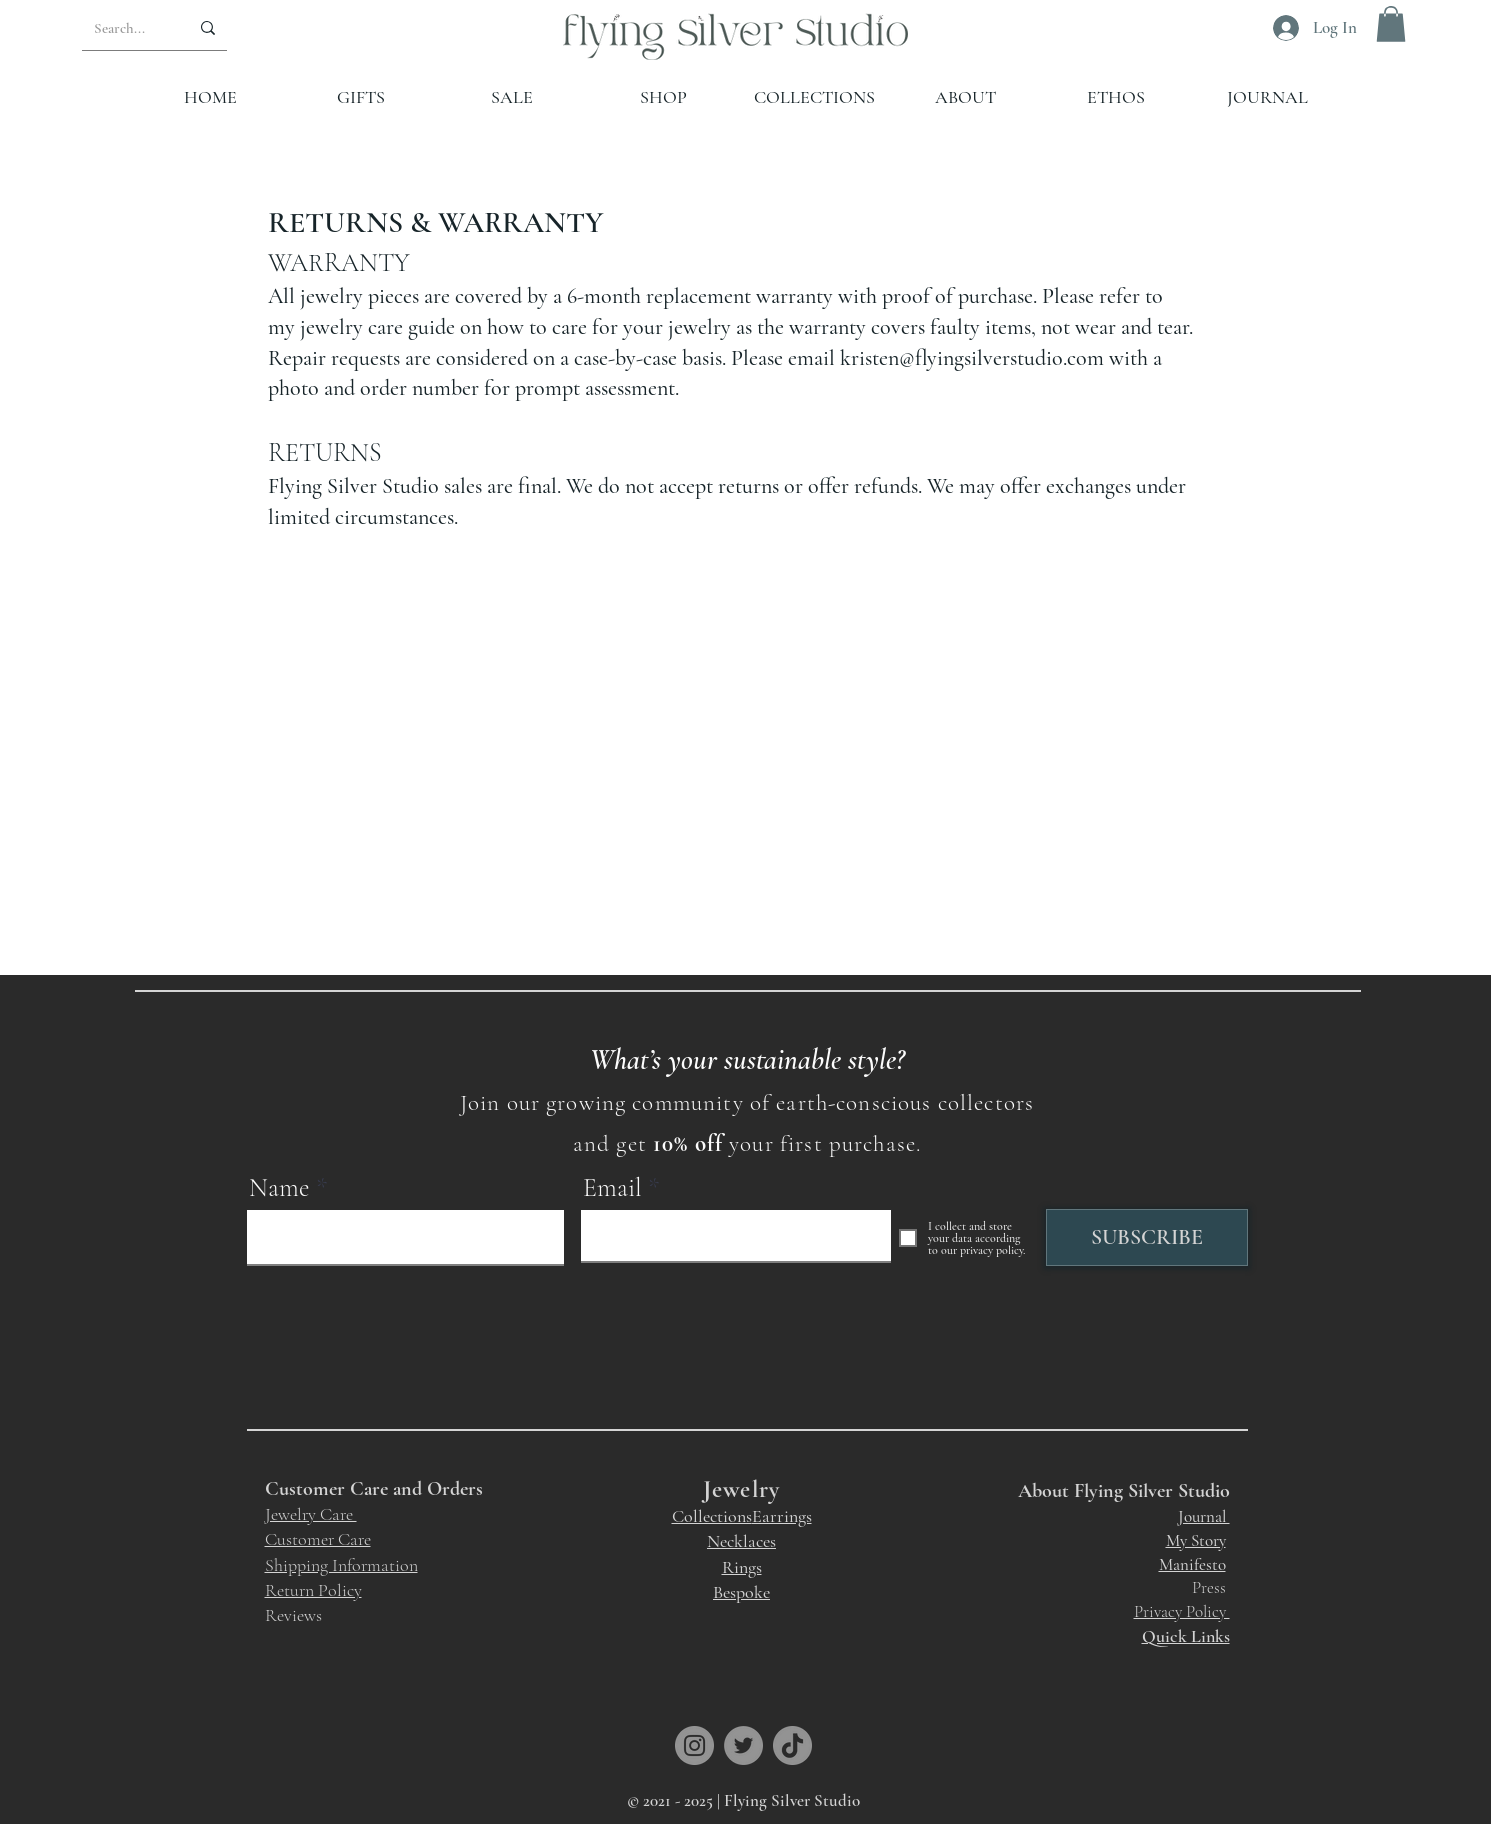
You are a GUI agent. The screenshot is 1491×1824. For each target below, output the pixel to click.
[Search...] (120, 28)
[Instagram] (694, 1745)
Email (612, 1188)
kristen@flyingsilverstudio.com (972, 358)
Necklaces (741, 1541)
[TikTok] (792, 1745)
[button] (1391, 24)
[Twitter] (743, 1745)
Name (279, 1188)
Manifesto (1192, 1564)
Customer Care (318, 1539)
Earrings (782, 1516)
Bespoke (741, 1592)
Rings (742, 1567)
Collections (712, 1516)
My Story (1196, 1540)
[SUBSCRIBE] (1147, 1237)
